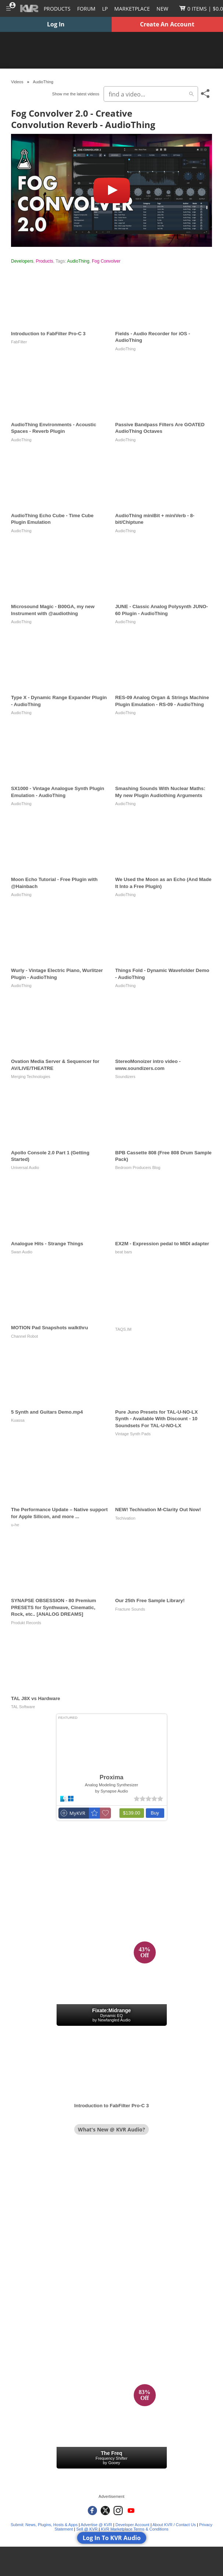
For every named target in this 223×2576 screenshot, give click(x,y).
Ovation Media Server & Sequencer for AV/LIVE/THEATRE (55, 1065)
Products (44, 261)
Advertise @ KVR (96, 2524)
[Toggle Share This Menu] (205, 93)
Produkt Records (26, 1622)
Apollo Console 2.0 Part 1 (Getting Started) (50, 1156)
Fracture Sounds (130, 1609)
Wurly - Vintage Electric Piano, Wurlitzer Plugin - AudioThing (57, 974)
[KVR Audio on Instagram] (118, 2510)
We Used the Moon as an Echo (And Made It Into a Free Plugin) (163, 883)
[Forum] (86, 8)
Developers (22, 261)
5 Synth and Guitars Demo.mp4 (47, 1412)
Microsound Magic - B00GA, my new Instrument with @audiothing (52, 610)
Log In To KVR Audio (112, 2538)
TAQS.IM (123, 1329)
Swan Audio (21, 1252)
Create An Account (167, 24)
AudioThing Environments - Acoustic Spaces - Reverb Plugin (53, 428)
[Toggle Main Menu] (8, 8)
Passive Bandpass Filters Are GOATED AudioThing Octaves (160, 428)
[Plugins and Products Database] (57, 8)
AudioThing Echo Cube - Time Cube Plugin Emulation (52, 519)
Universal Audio (25, 1167)
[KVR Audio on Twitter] (105, 2510)
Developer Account (132, 2524)
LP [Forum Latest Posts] (105, 8)
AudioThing (78, 261)
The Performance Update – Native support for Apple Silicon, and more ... (59, 1513)
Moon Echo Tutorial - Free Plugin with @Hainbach (54, 883)
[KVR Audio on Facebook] (92, 2510)
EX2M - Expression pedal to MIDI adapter (162, 1243)
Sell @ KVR (87, 2529)
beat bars (123, 1252)
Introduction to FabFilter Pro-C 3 (48, 333)
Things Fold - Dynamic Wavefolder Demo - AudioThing (162, 974)
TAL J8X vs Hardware (35, 1698)
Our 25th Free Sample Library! (150, 1600)
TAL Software (23, 1706)
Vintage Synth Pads (133, 1434)
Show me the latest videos (75, 94)
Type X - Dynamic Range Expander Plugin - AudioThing (59, 701)
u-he (15, 1525)
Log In (56, 24)
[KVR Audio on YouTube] (131, 2510)
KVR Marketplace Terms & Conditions (135, 2529)
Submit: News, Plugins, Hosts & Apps (44, 2524)
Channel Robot (24, 1336)
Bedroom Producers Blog (138, 1167)
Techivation (125, 1518)
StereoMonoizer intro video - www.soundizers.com (148, 1065)
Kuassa (18, 1420)
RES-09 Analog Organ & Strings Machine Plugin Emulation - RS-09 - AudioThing (162, 701)
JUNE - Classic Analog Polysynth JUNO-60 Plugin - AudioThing (161, 610)
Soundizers (125, 1076)
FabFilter (19, 342)
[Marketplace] (132, 8)
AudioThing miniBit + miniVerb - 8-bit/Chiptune (155, 519)
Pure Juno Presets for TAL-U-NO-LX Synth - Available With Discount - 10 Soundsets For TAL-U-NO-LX (156, 1418)
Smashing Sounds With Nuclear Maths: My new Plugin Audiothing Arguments (160, 792)
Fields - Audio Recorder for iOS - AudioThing (152, 337)
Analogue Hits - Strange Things (47, 1243)
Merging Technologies (30, 1076)
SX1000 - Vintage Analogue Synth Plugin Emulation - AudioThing (57, 792)
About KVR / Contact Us (174, 2524)
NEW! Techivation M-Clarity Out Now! (158, 1509)
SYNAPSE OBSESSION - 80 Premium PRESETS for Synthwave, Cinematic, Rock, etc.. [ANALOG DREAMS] (53, 1607)
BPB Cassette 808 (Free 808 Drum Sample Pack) (163, 1156)
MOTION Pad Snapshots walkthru (49, 1327)
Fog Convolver (106, 261)
